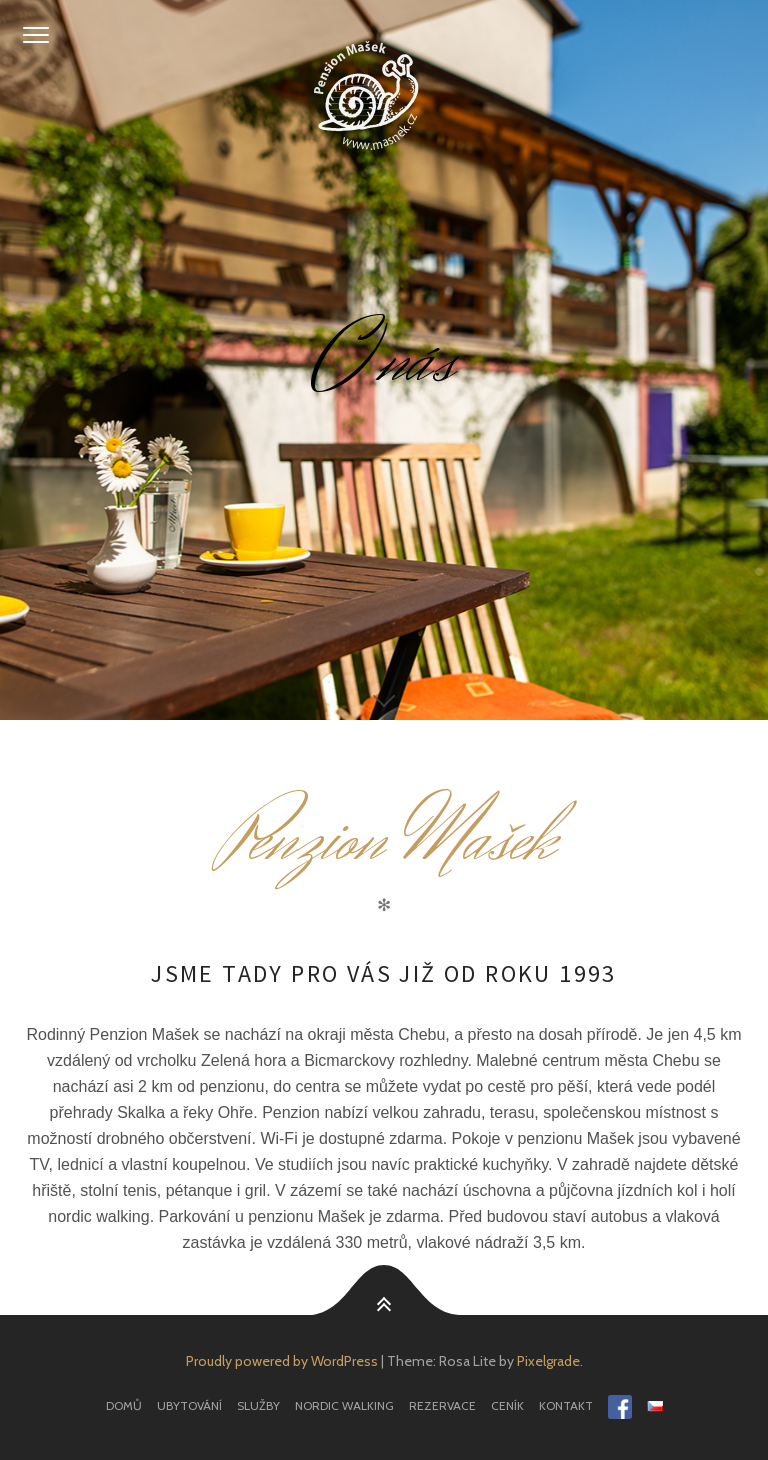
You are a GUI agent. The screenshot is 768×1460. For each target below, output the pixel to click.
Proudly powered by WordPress (282, 1361)
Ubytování (189, 1405)
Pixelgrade (548, 1361)
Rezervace (442, 1405)
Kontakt (566, 1405)
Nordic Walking (344, 1405)
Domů (124, 1405)
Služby (258, 1405)
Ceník (507, 1405)
